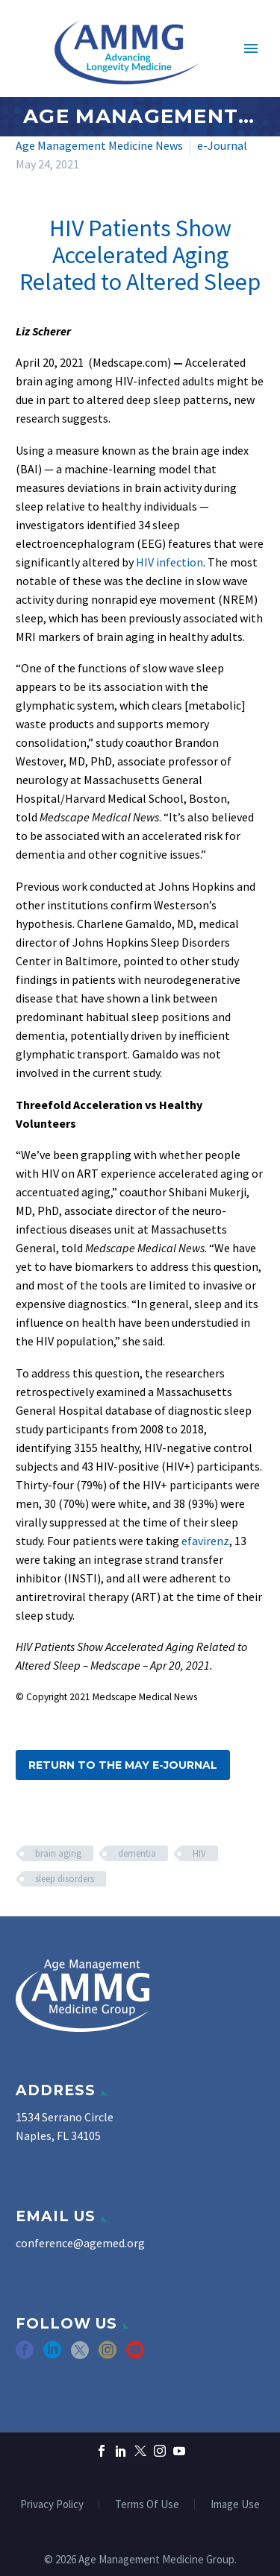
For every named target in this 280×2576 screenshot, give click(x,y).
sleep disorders (64, 1878)
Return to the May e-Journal (122, 1765)
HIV (199, 1853)
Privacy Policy (52, 2504)
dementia (137, 1853)
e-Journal (222, 145)
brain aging (58, 1853)
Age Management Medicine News (99, 145)
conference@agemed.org (80, 2242)
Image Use (235, 2504)
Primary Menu (251, 48)
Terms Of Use (147, 2504)
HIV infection (169, 562)
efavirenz (205, 1540)
